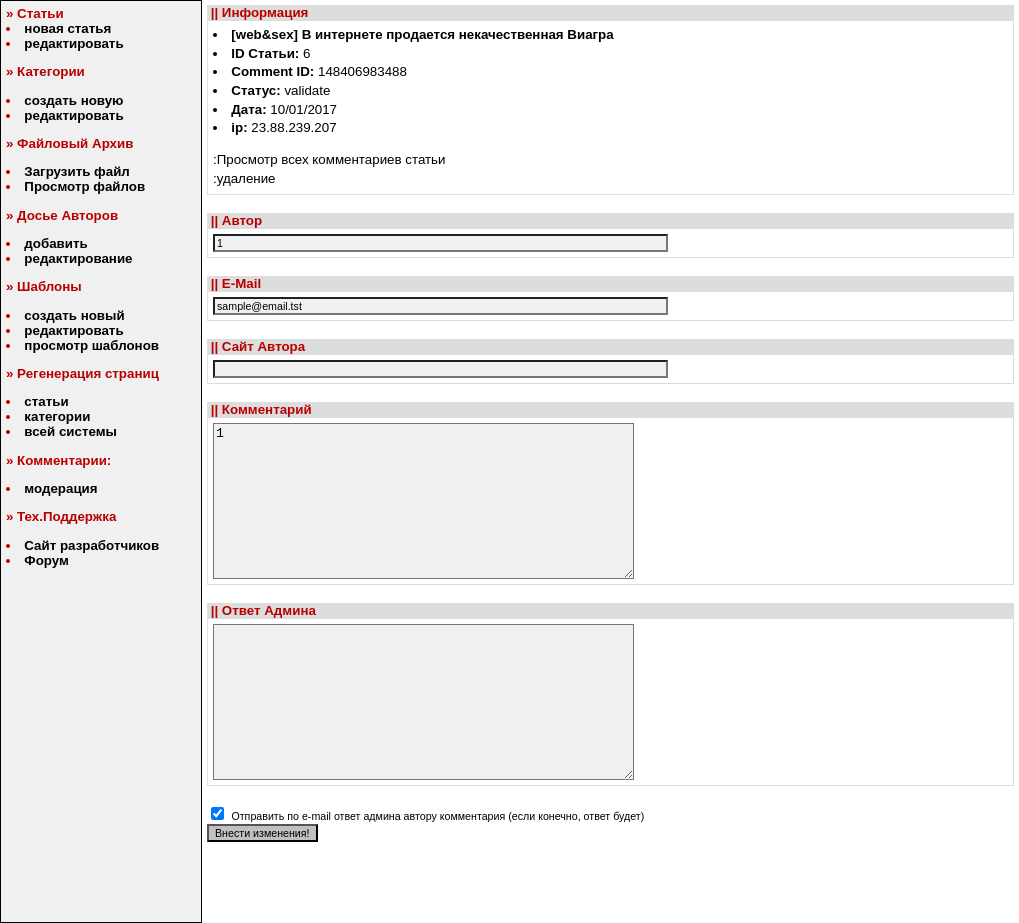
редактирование (78, 258)
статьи (46, 401)
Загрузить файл (77, 171)
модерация (60, 488)
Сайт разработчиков (91, 545)
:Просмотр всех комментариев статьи (329, 159)
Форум (46, 560)
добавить (55, 243)
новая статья (67, 28)
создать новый (74, 315)
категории (57, 416)
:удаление (244, 178)
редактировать (73, 43)
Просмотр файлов (84, 186)
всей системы (70, 431)
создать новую (73, 100)
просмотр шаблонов (91, 345)
